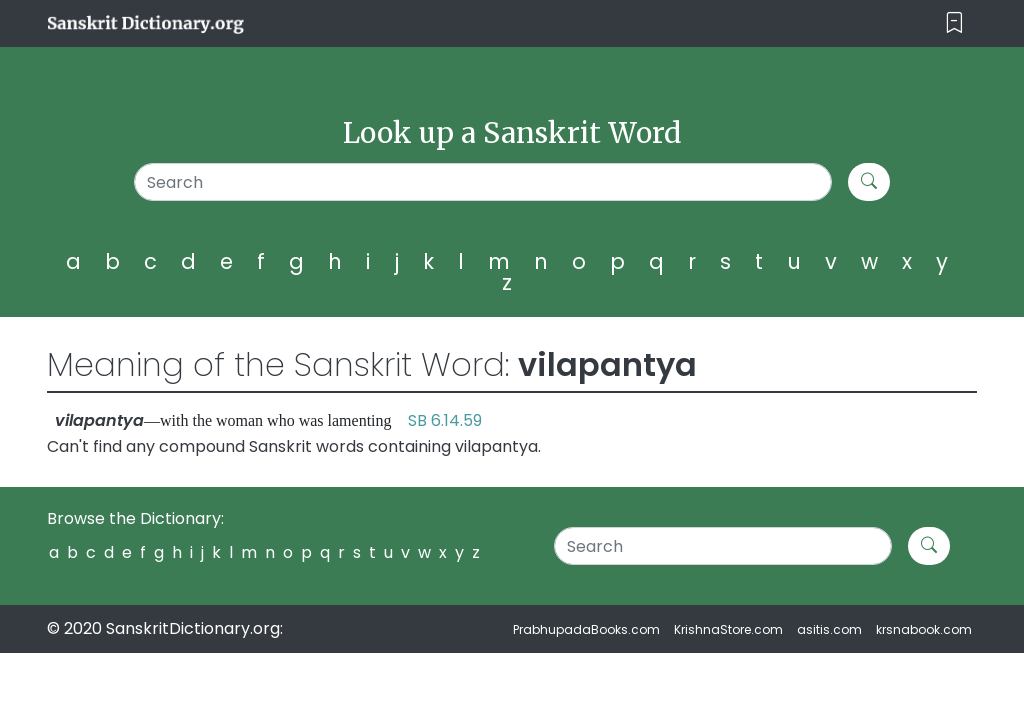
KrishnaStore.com (728, 629)
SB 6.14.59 (445, 420)
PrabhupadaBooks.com (586, 629)
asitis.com (829, 629)
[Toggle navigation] (954, 23)
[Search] (483, 182)
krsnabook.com (924, 629)
